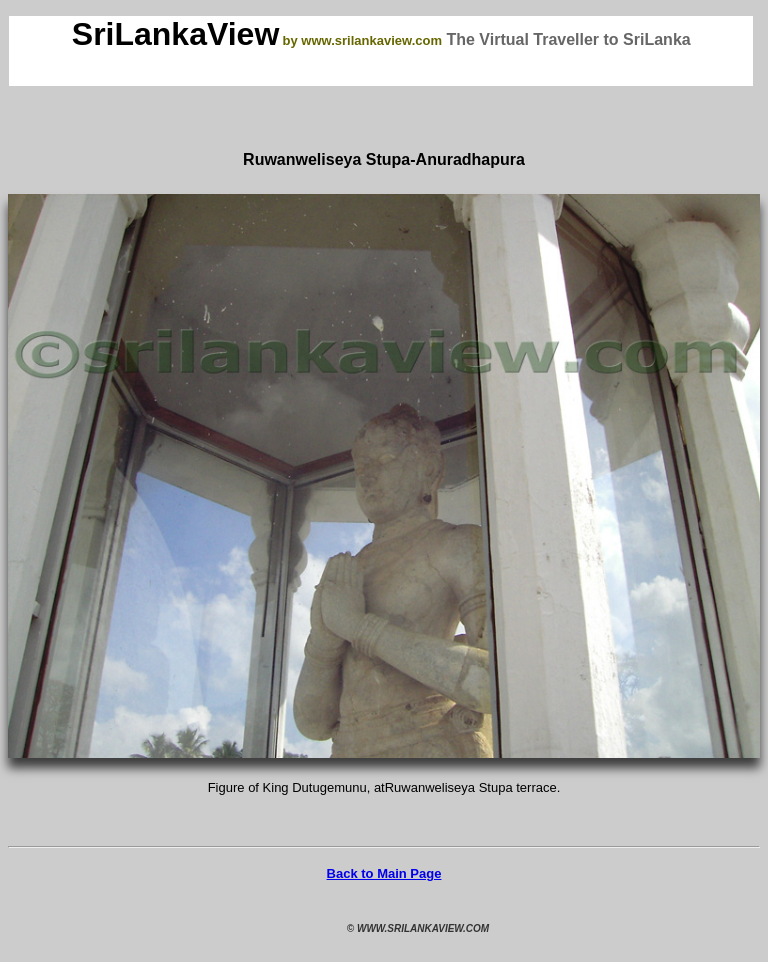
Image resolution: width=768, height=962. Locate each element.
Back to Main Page (384, 873)
